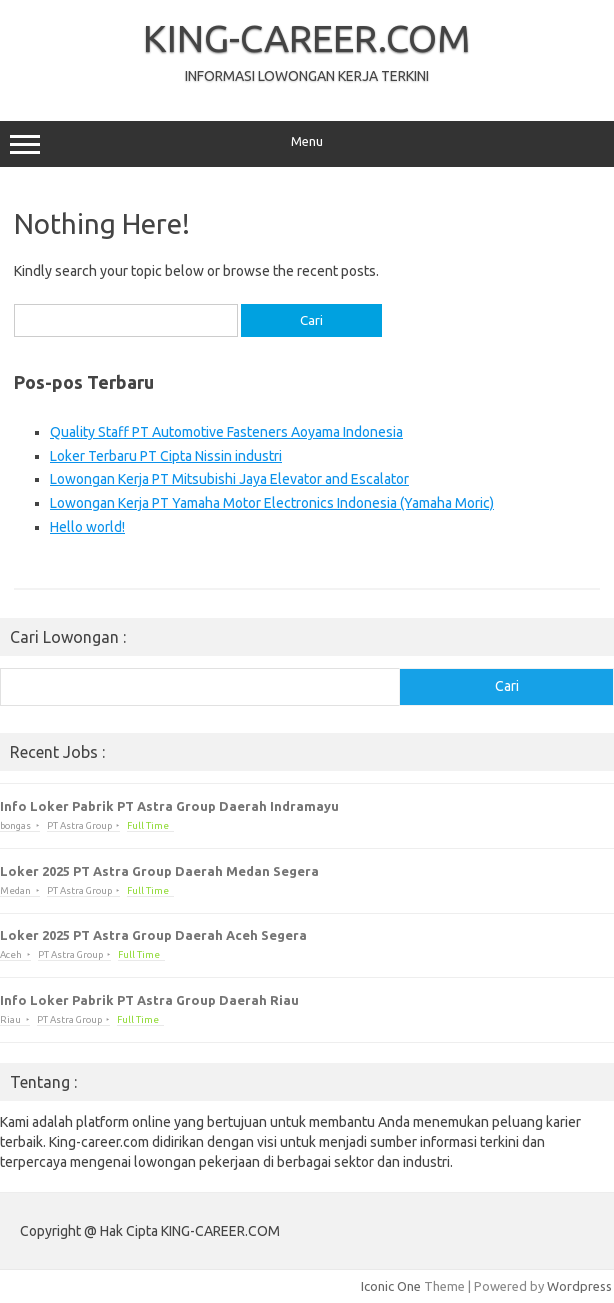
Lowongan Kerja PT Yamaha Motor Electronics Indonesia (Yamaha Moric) (272, 503)
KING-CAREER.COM (307, 38)
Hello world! (87, 527)
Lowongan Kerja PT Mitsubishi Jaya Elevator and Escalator (229, 479)
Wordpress (579, 1286)
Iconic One (391, 1286)
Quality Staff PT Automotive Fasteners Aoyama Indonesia (226, 432)
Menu (307, 144)
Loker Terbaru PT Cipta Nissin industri (166, 456)
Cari (507, 686)
